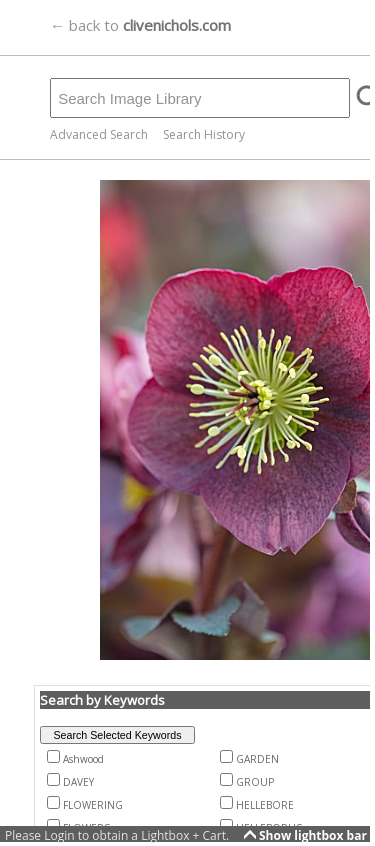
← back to (140, 25)
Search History (204, 134)
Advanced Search (99, 134)
